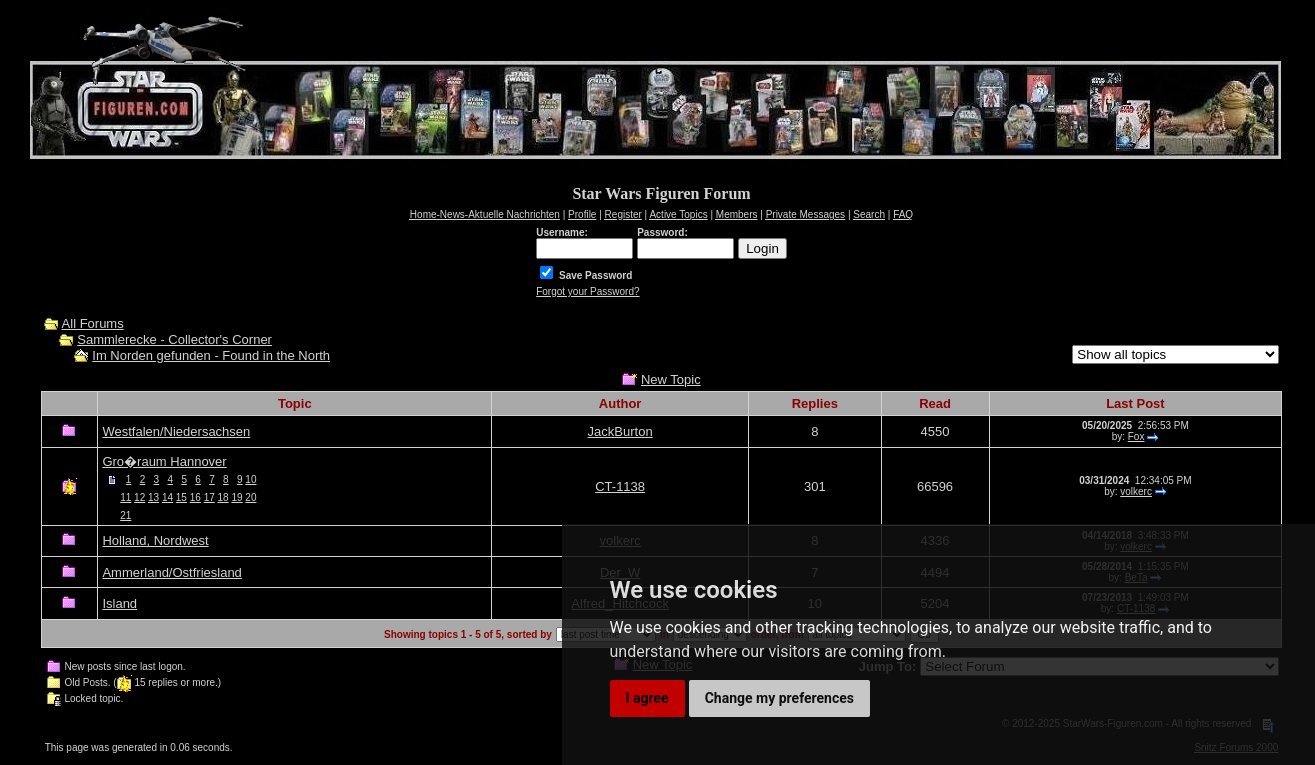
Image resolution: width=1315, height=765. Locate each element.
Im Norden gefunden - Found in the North (211, 355)
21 (125, 515)
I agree (647, 698)
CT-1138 (620, 486)
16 (195, 497)
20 (250, 497)
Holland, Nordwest (155, 540)
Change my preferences (779, 698)
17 (209, 497)
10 (250, 479)
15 (181, 497)
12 (139, 497)
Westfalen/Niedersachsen (176, 431)
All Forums (93, 323)
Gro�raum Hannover (164, 461)
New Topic (671, 379)
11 (125, 497)
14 (167, 497)
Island (119, 603)
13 (153, 497)
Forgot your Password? (587, 291)
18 (223, 497)
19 (236, 497)
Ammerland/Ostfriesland (171, 572)
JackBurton (620, 431)
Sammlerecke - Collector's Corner (174, 339)
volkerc (1136, 491)
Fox (1136, 436)
